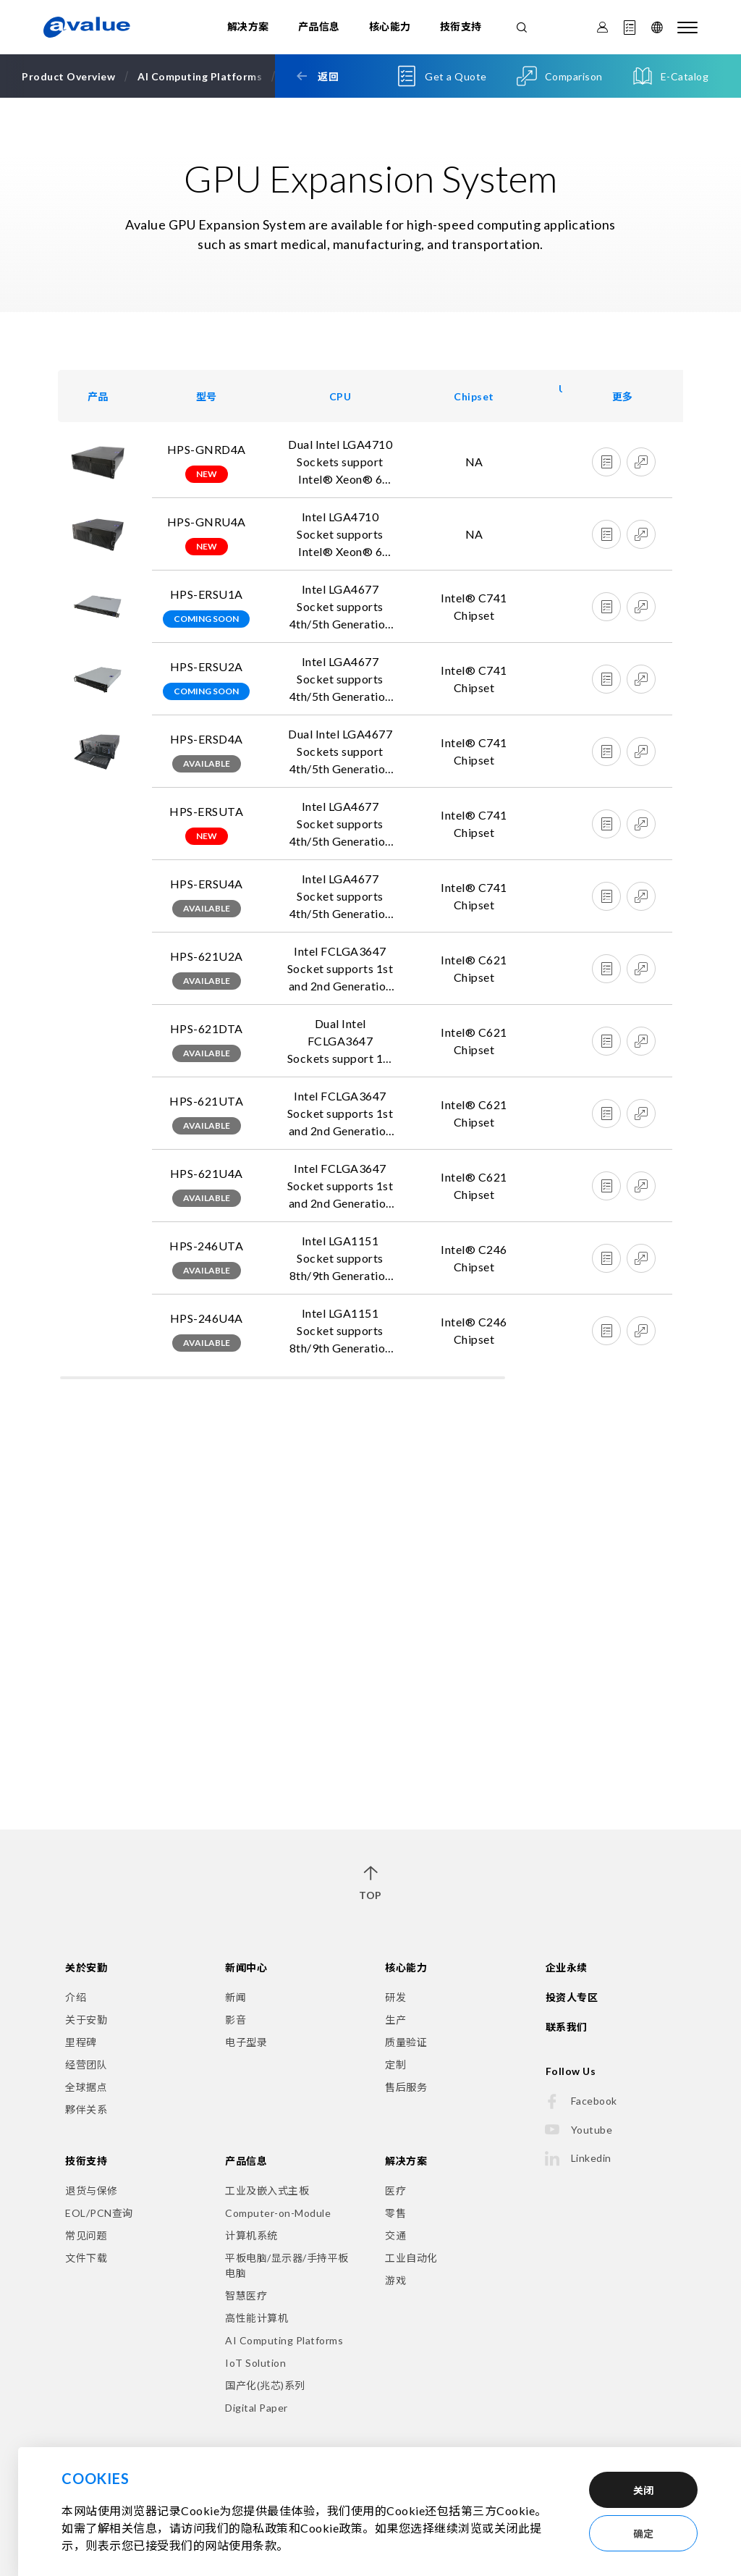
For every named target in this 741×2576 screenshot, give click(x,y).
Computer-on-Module (278, 2213)
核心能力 (390, 26)
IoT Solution (255, 2363)
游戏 (395, 2280)
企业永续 (567, 1967)
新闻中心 (246, 1967)
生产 (395, 2019)
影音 (235, 2019)
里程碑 (81, 2042)
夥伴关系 (86, 2109)
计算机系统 (251, 2235)
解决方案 (248, 26)
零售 (395, 2213)
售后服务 (406, 2087)
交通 (395, 2235)
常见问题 (86, 2235)
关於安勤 (86, 1967)
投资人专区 (572, 1997)
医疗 (395, 2190)
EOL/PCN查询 (99, 2213)
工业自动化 (411, 2258)
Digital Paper (256, 2408)
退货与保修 (91, 2190)
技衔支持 (461, 26)
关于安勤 (86, 2019)
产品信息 (319, 26)
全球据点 (86, 2087)
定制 (395, 2064)
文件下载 (86, 2258)
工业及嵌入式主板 (267, 2190)
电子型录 (246, 2042)
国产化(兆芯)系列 (265, 2385)
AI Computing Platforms (284, 2340)
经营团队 (86, 2064)
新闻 (235, 1997)
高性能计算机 (256, 2318)
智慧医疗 (246, 2295)
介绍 (75, 1997)
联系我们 (567, 2027)
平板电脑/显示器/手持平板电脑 (287, 2265)
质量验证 (406, 2042)
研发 (395, 1997)
